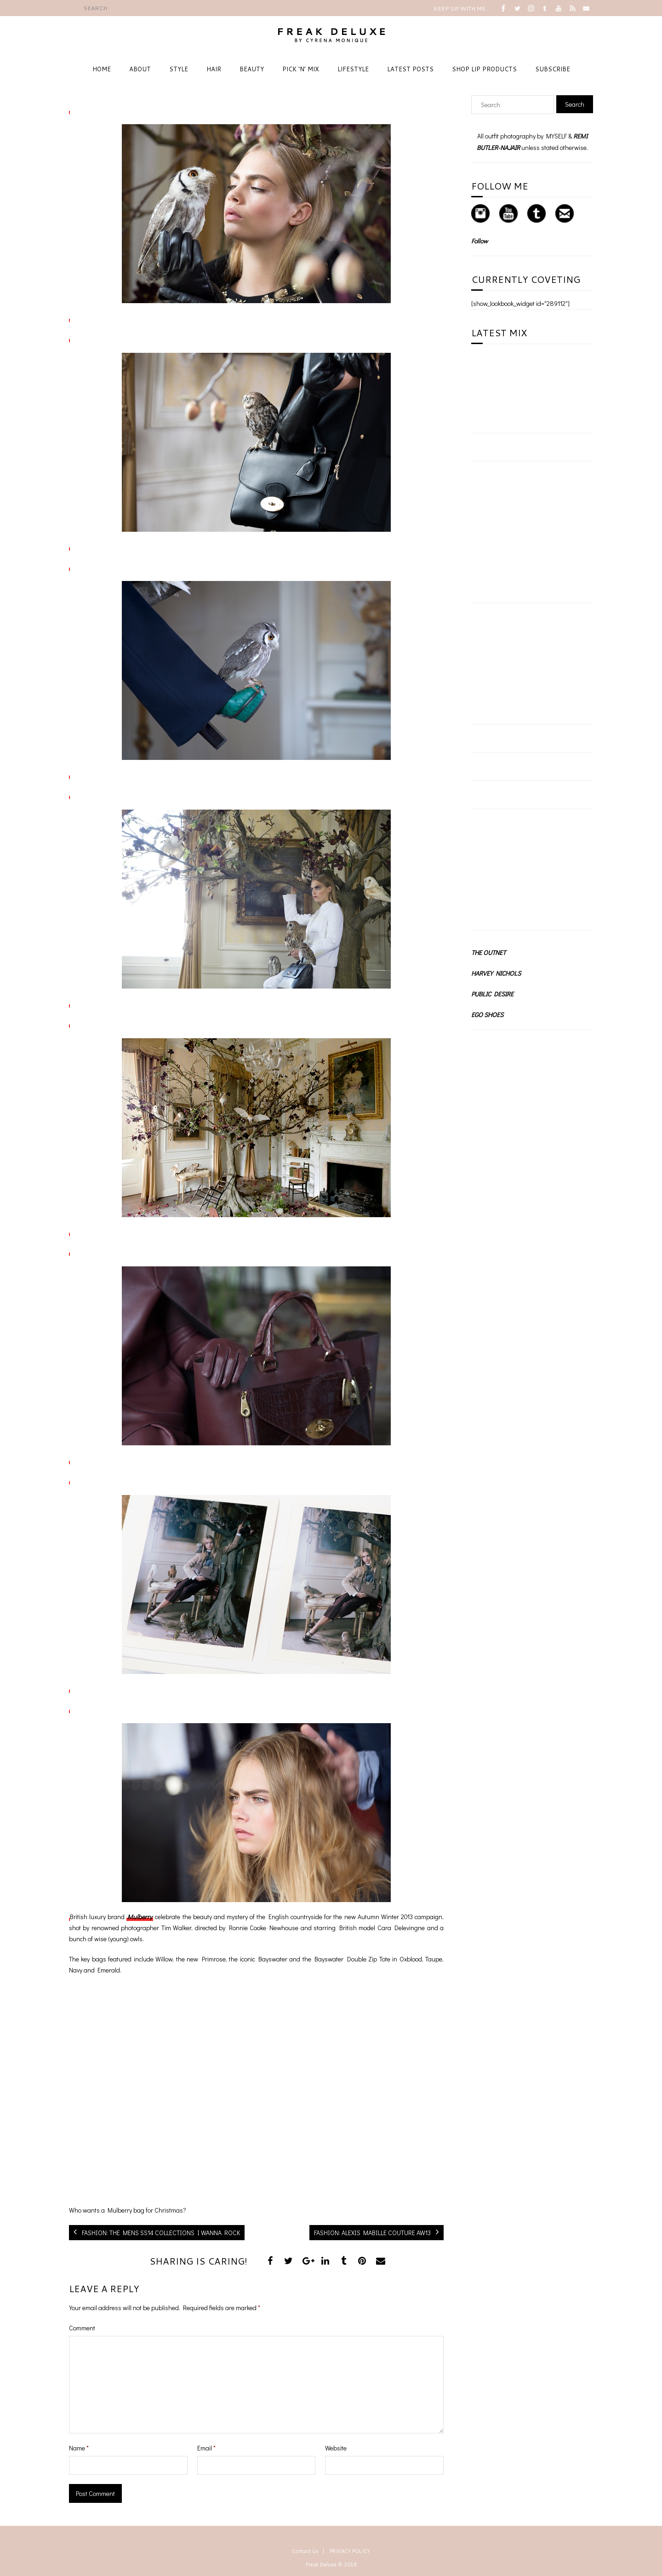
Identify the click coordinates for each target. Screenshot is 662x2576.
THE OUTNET (488, 952)
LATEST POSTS (410, 69)
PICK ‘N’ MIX (300, 69)
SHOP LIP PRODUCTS (484, 69)
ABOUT (140, 69)
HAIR (213, 69)
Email (206, 2448)
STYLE (178, 69)
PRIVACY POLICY (350, 2551)
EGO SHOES (487, 1014)
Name (79, 2448)
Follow (479, 240)
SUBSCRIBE (552, 69)
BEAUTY (252, 69)
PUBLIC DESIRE (492, 993)
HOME (101, 69)
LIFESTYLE (353, 69)
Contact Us (305, 2551)
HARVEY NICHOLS (496, 973)
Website (336, 2448)
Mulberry (139, 1916)
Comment (82, 2327)
